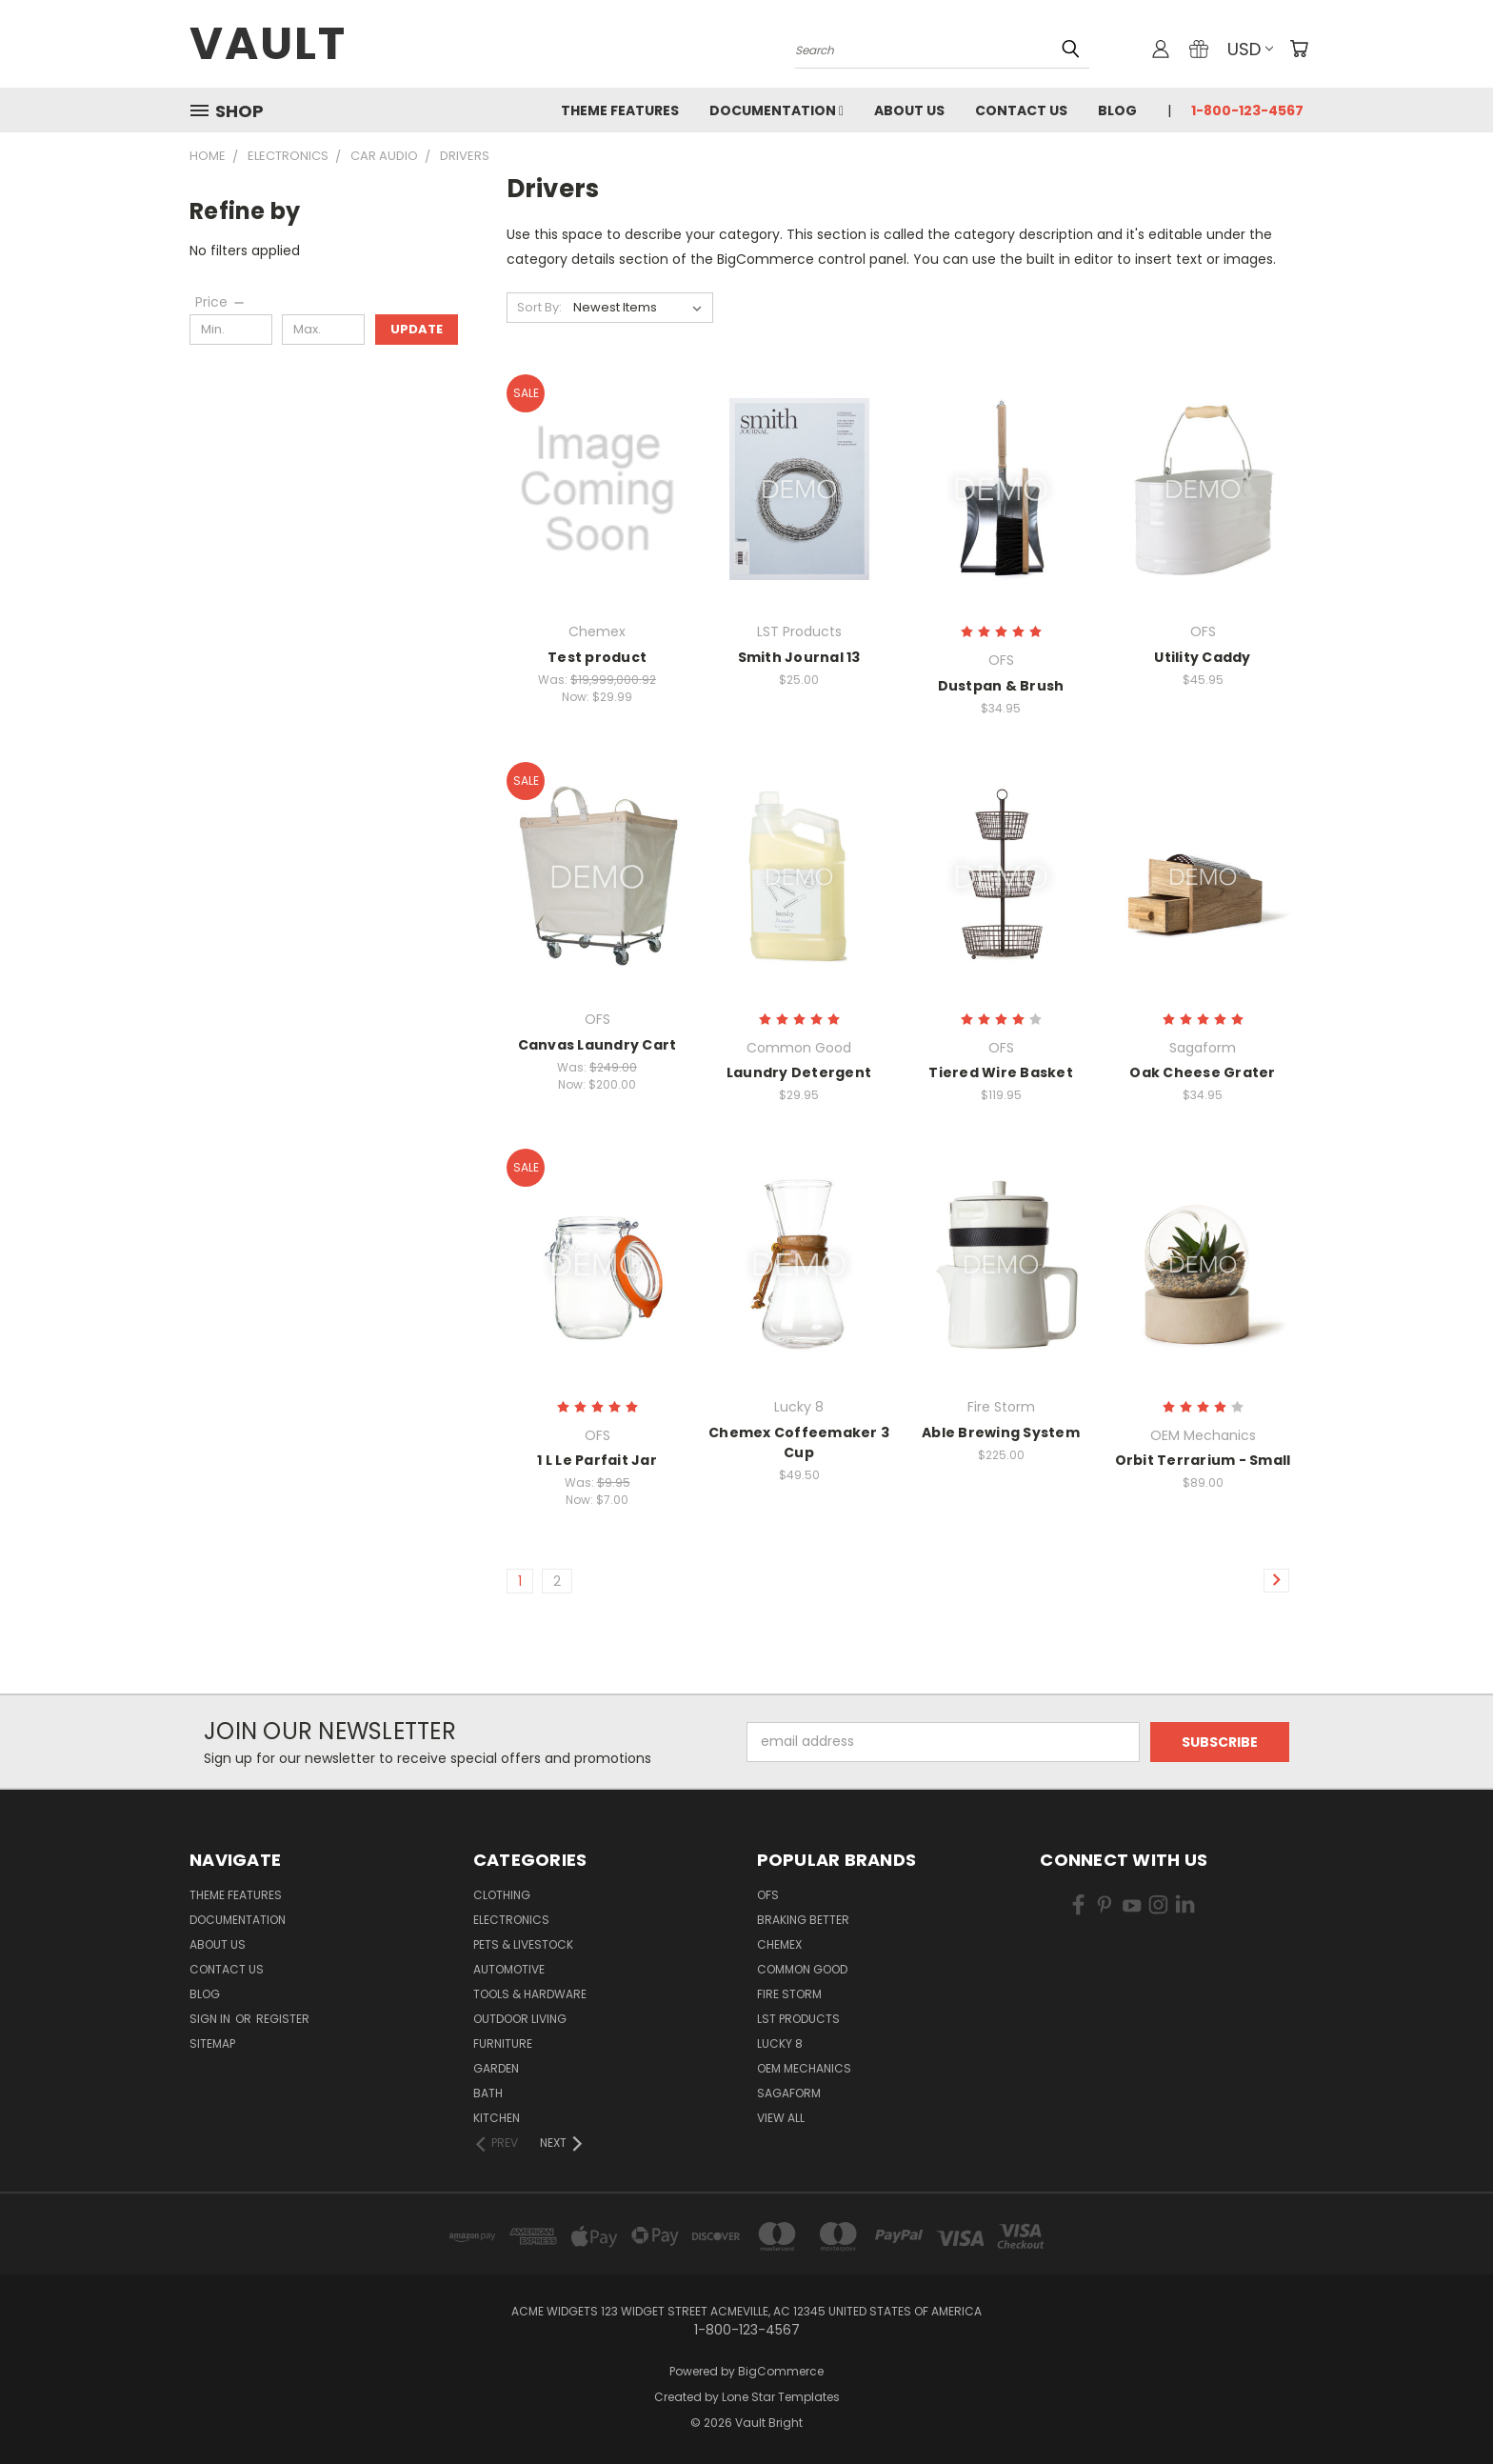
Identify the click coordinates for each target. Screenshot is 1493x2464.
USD (1250, 49)
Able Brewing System (1001, 1432)
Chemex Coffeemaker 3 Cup (798, 1442)
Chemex (779, 1944)
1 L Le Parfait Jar (597, 1460)
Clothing (501, 1895)
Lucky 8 (780, 2043)
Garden (496, 2068)
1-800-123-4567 (1247, 110)
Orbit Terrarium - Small (1203, 1460)
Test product (597, 657)
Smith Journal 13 (799, 657)
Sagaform (789, 2093)
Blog (1117, 110)
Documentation (776, 110)
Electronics (511, 1920)
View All (781, 2118)
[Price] (220, 302)
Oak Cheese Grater (1202, 1072)
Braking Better (803, 1920)
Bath (488, 2093)
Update (416, 329)
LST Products (798, 2019)
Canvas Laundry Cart (597, 1044)
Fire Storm (789, 1994)
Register (282, 2019)
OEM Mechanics (804, 2068)
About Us (909, 110)
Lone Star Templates (781, 2397)
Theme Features (620, 110)
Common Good (802, 1969)
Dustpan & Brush (1001, 685)
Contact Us (1021, 110)
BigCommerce (781, 2371)
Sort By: (539, 307)
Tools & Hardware (530, 1994)
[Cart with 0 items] (1298, 48)
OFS (768, 1895)
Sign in (211, 2019)
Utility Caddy (1202, 657)
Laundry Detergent (799, 1072)
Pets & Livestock (523, 1944)
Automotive (509, 1969)
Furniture (502, 2043)
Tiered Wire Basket (1000, 1072)
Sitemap (212, 2043)
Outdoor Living (520, 2019)
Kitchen (496, 2118)
